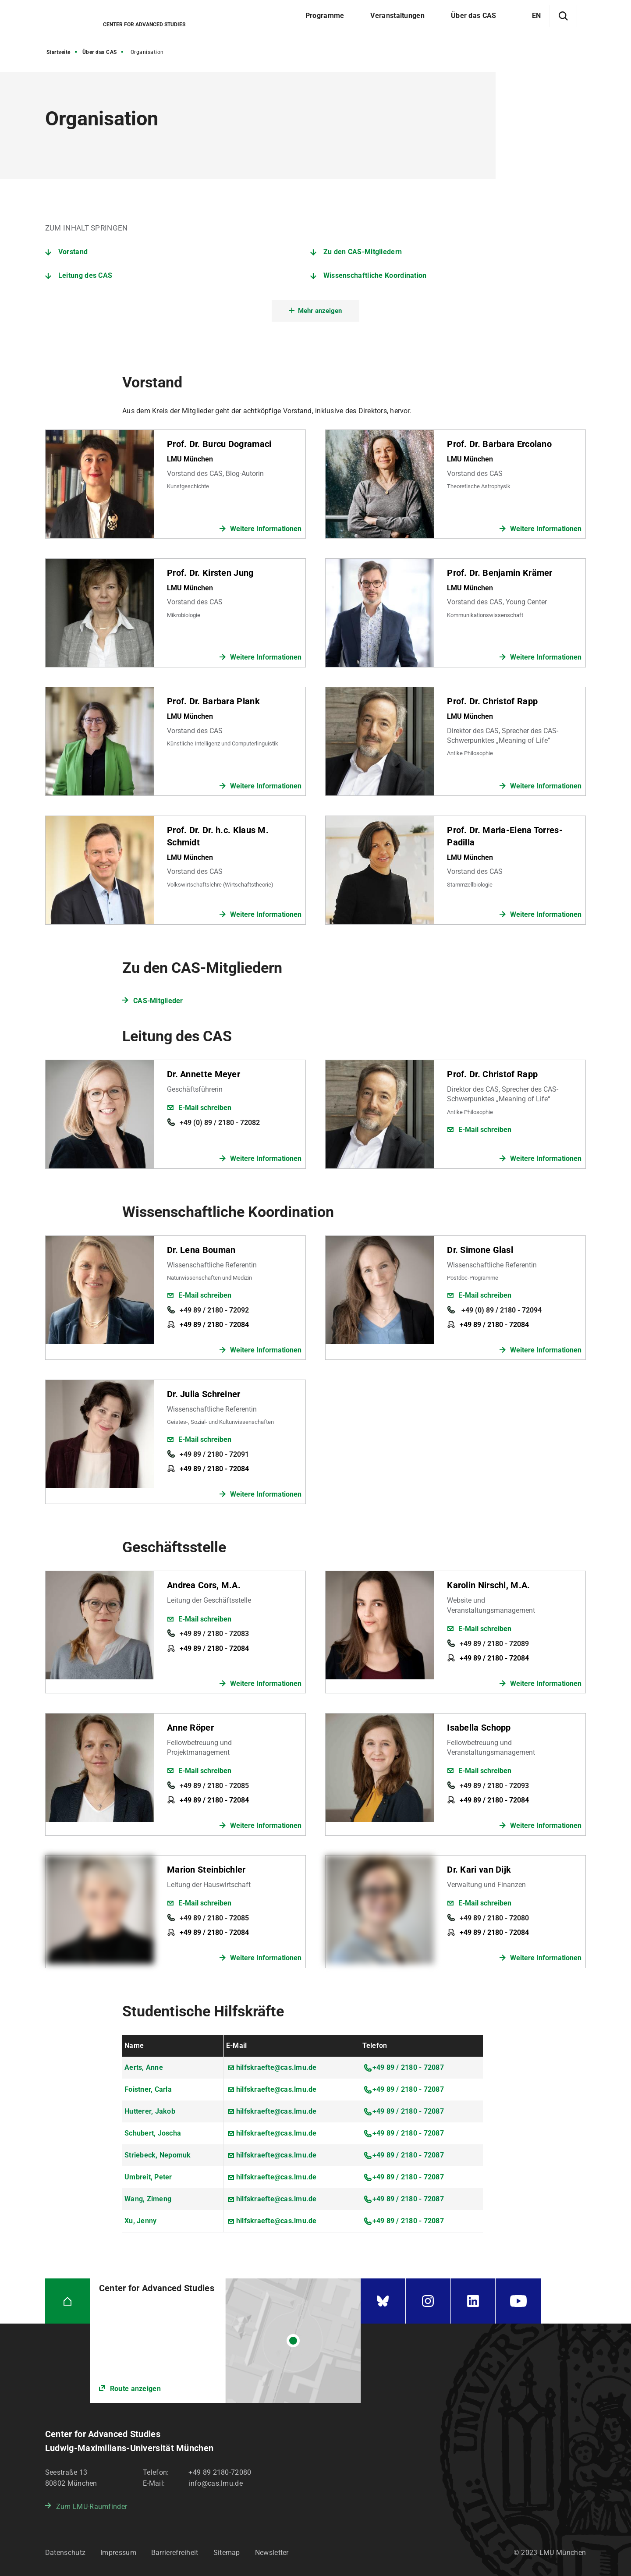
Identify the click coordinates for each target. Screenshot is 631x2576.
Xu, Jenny (140, 2221)
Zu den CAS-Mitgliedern (362, 252)
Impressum (118, 2552)
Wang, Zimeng (147, 2199)
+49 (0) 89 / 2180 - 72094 (501, 1310)
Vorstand (73, 252)
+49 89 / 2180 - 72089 (494, 1643)
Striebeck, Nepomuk (157, 2155)
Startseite (58, 52)
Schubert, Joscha (152, 2133)
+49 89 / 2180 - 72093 (494, 1785)
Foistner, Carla (148, 2089)
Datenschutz (65, 2552)
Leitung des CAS (85, 275)
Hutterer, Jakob (149, 2111)
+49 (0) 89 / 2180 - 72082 (220, 1122)
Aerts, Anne (143, 2067)
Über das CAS (99, 52)
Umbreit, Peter (148, 2177)
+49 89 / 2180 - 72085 (214, 1785)
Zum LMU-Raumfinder (91, 2506)
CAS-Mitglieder (158, 1001)
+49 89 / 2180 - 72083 (214, 1633)
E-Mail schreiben (204, 1107)
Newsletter (272, 2552)
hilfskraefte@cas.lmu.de (276, 2067)
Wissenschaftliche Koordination (375, 275)
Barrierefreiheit (175, 2552)
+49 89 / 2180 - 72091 (214, 1454)
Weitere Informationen (265, 529)
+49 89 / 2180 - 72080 (494, 1918)
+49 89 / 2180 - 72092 (214, 1310)
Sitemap (226, 2552)
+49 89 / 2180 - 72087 (408, 2067)
